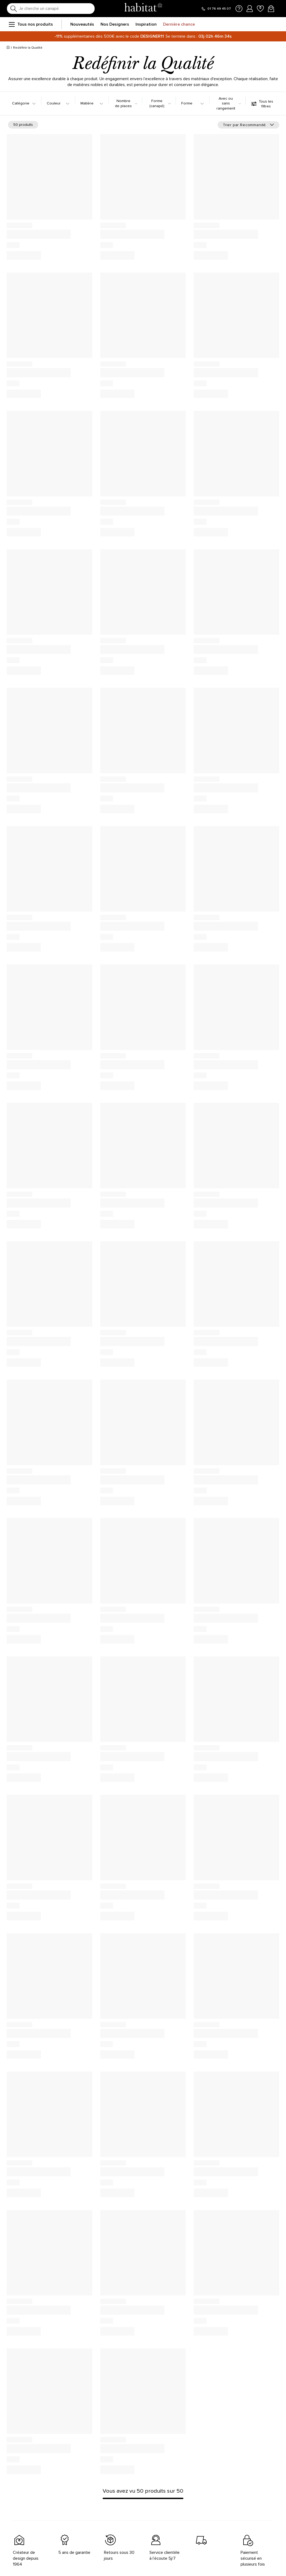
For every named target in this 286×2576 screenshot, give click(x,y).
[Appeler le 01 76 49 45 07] (216, 8)
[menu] (11, 24)
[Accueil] (8, 47)
